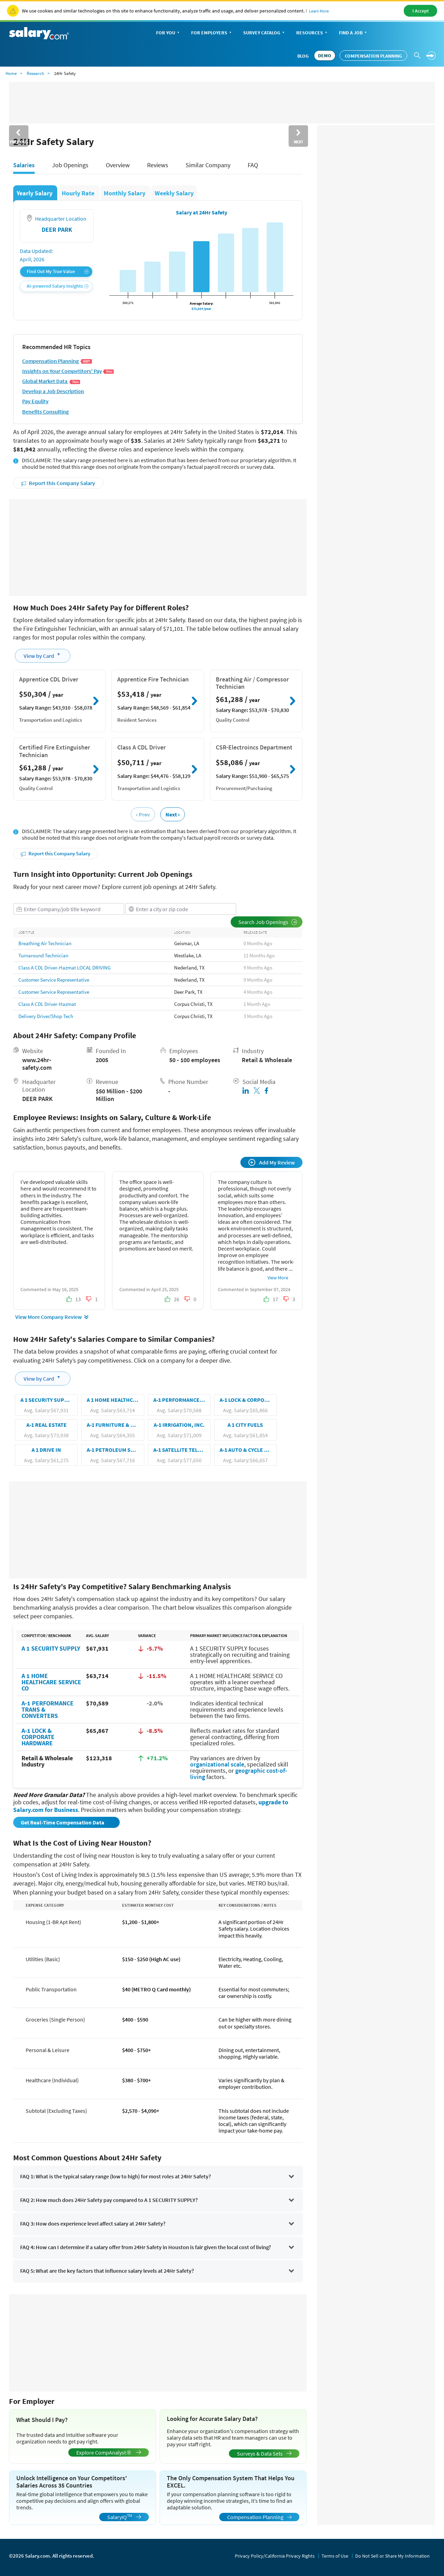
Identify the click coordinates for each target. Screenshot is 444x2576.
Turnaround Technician (43, 955)
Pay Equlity (35, 401)
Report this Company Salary (58, 483)
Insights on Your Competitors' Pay (68, 371)
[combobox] (68, 909)
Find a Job (353, 33)
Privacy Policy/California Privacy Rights (275, 2556)
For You (168, 33)
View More (277, 1277)
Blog (303, 56)
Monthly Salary (125, 193)
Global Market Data (51, 381)
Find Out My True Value (57, 271)
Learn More (319, 11)
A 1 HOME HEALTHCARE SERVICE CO (51, 1682)
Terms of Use (335, 2556)
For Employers (212, 33)
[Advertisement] (158, 547)
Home (11, 73)
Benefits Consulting (45, 411)
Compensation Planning (373, 56)
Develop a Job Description (53, 391)
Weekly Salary (174, 193)
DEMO (324, 55)
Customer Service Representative (53, 979)
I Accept (420, 11)
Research (35, 73)
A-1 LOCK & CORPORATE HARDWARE (38, 1737)
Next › (172, 814)
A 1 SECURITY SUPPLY (51, 1648)
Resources (312, 33)
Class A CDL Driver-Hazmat (47, 1004)
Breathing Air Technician (44, 943)
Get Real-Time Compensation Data (63, 1822)
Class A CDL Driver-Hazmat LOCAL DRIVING (64, 967)
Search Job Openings (267, 921)
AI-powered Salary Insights (57, 286)
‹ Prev (143, 814)
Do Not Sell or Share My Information (392, 2556)
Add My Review (271, 1162)
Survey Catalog (264, 33)
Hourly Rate (79, 193)
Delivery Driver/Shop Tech (45, 1016)
